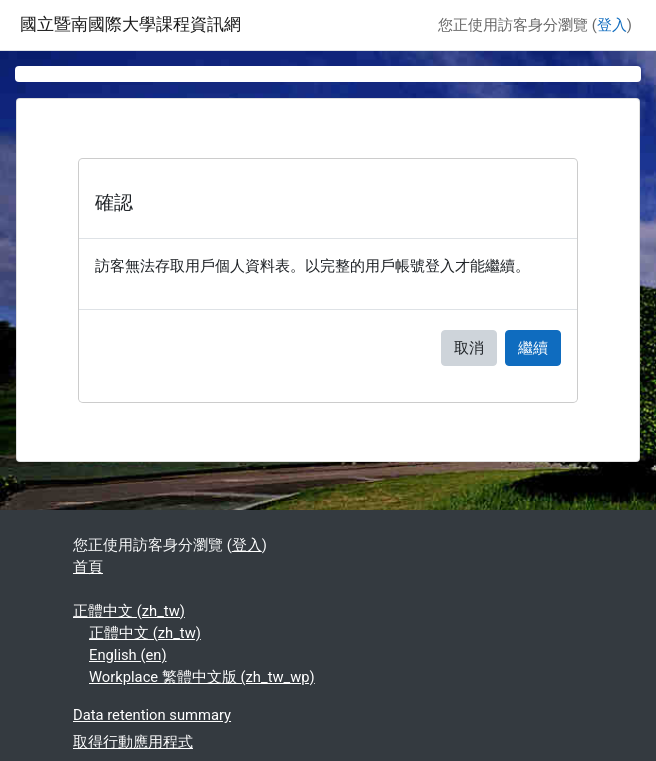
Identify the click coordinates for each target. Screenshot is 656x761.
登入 (612, 25)
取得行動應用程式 (133, 742)
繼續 (533, 348)
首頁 (88, 567)
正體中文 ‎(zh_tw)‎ (129, 611)
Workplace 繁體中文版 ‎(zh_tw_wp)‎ (202, 677)
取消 (469, 348)
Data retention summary (152, 715)
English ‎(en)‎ (128, 655)
